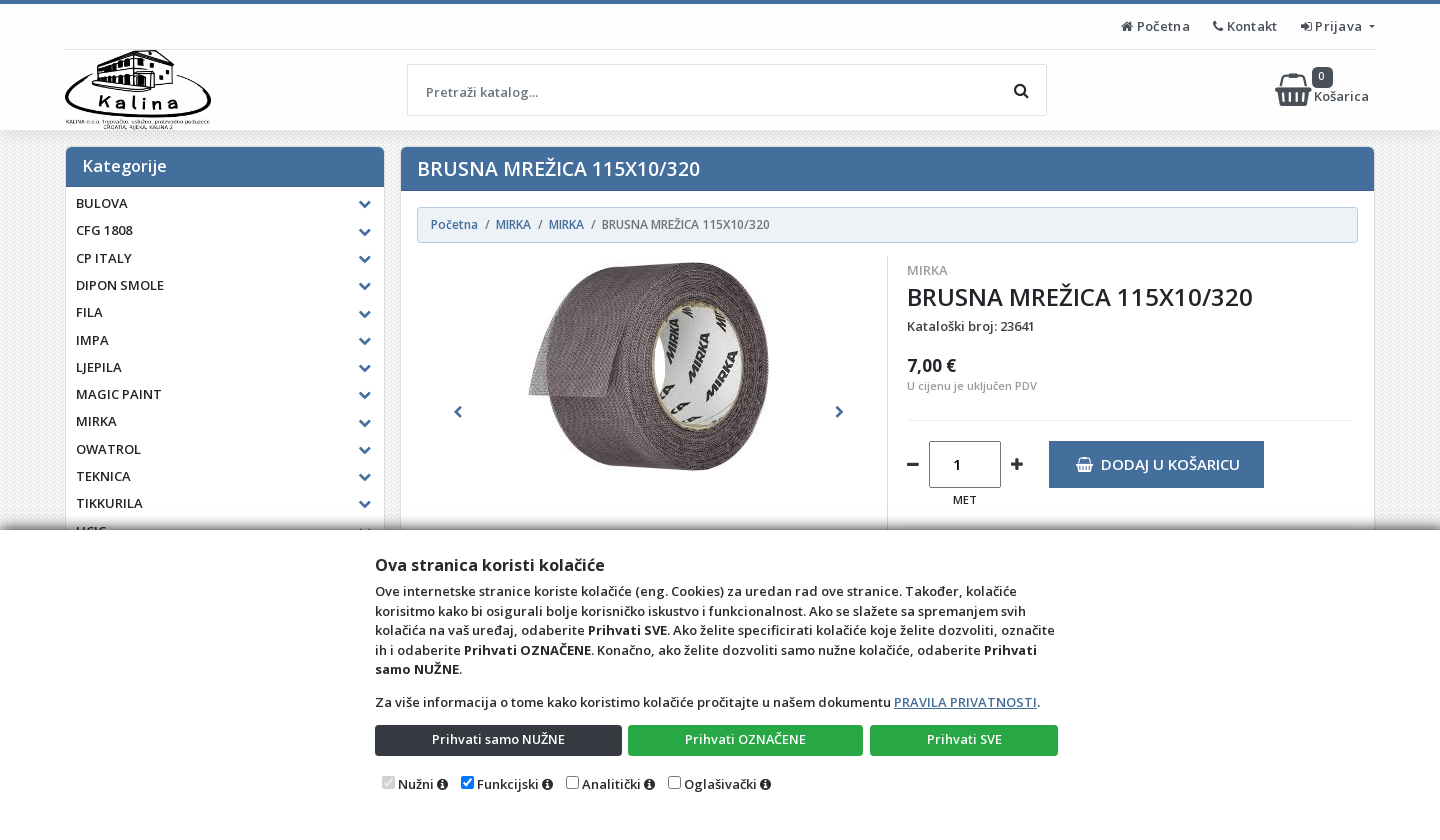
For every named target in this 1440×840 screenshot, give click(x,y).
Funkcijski (508, 784)
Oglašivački (720, 784)
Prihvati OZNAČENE (745, 739)
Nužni (416, 784)
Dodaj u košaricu (1157, 464)
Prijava (1333, 26)
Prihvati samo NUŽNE (498, 739)
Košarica (1323, 90)
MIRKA (927, 270)
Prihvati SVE (964, 739)
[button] (457, 412)
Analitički (611, 784)
